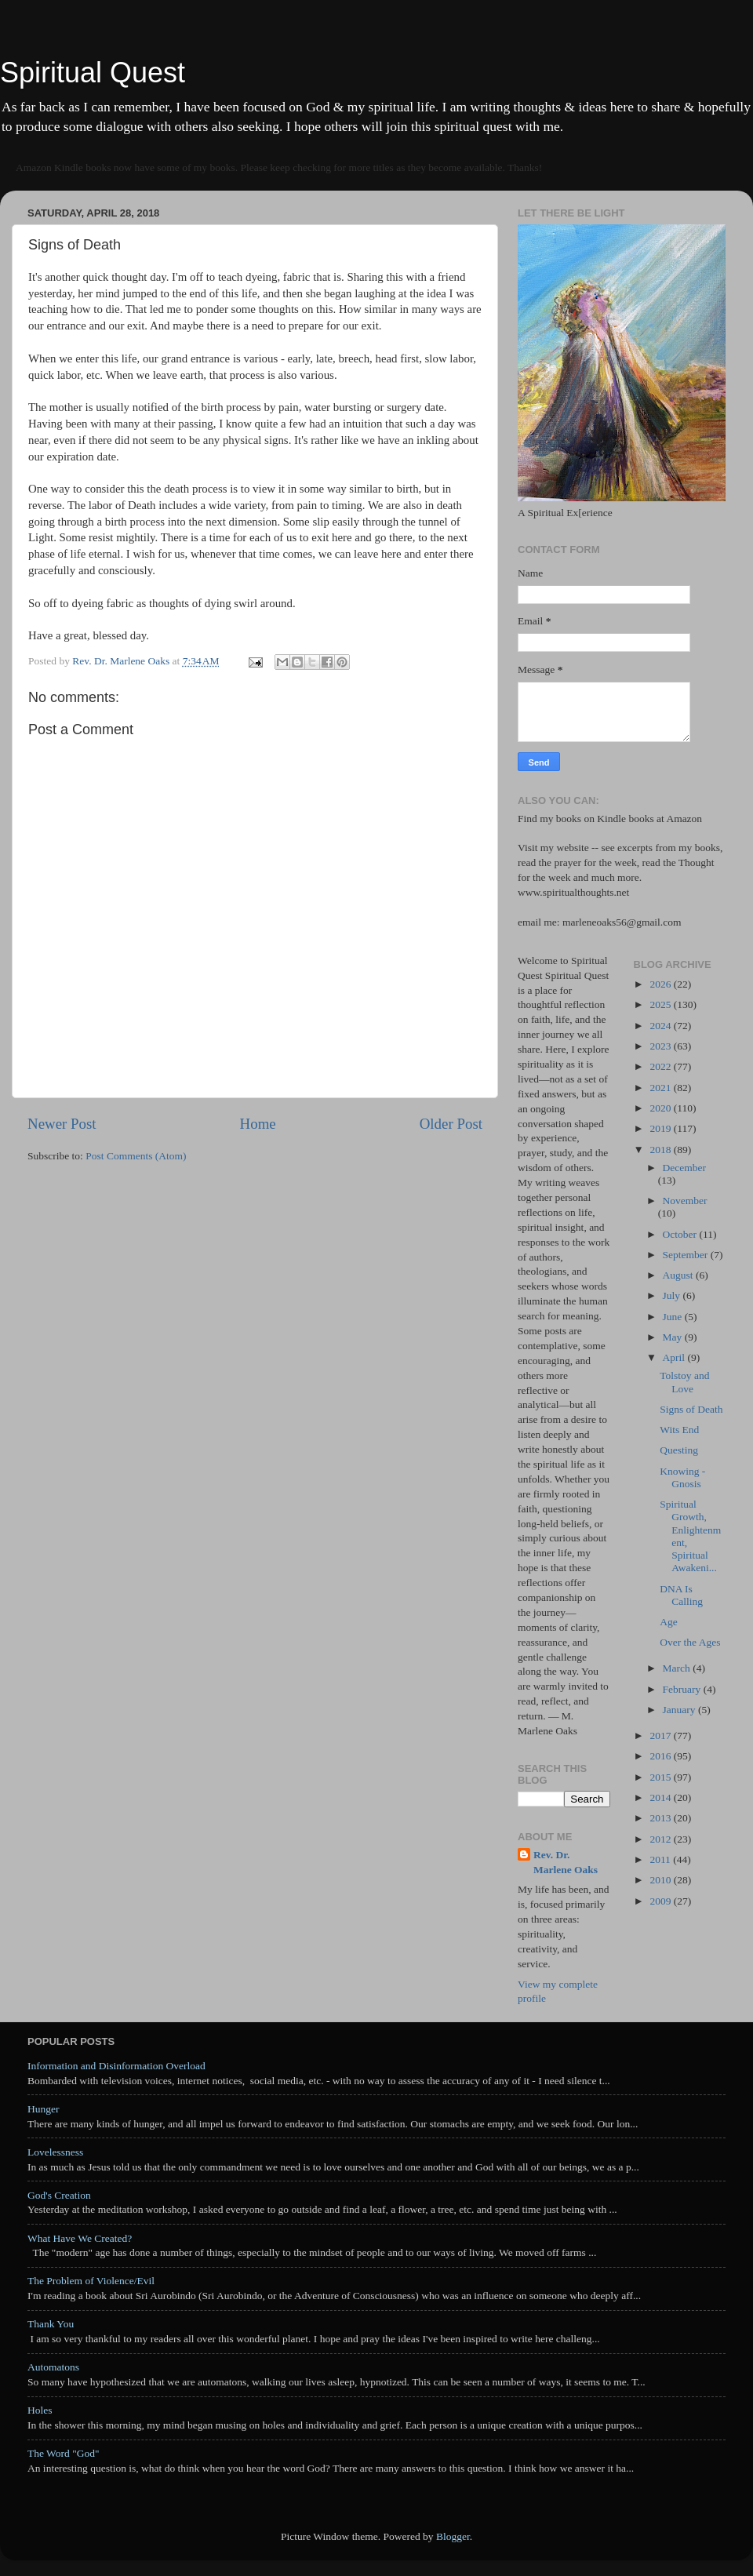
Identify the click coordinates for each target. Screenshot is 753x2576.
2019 (661, 1128)
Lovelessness (55, 2152)
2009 (661, 1901)
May (674, 1337)
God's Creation (59, 2195)
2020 (661, 1108)
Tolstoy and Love (684, 1382)
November (685, 1200)
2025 (661, 1004)
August (679, 1275)
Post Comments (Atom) (135, 1156)
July (673, 1295)
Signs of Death (691, 1409)
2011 (661, 1859)
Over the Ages (690, 1642)
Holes (40, 2410)
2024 (661, 1025)
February (683, 1689)
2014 (661, 1797)
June (674, 1317)
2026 (661, 984)
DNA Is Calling (681, 1595)
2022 (661, 1066)
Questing (679, 1450)
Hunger (43, 2109)
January (680, 1710)
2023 (661, 1046)
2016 (661, 1756)
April (675, 1357)
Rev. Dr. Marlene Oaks (565, 1862)
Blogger (453, 2536)
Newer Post (61, 1123)
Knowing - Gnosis (682, 1477)
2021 (661, 1087)
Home (258, 1123)
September (687, 1255)
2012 (661, 1839)
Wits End (679, 1429)
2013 (661, 1818)
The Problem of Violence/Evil (91, 2281)
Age (669, 1622)
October (681, 1234)
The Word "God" (63, 2453)
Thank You (50, 2324)
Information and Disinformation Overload (116, 2066)
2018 (661, 1149)
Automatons (53, 2367)
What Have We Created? (79, 2238)
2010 (661, 1880)
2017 (661, 1735)
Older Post (451, 1123)
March (678, 1668)
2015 (661, 1777)
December (684, 1167)
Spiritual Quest (92, 72)
